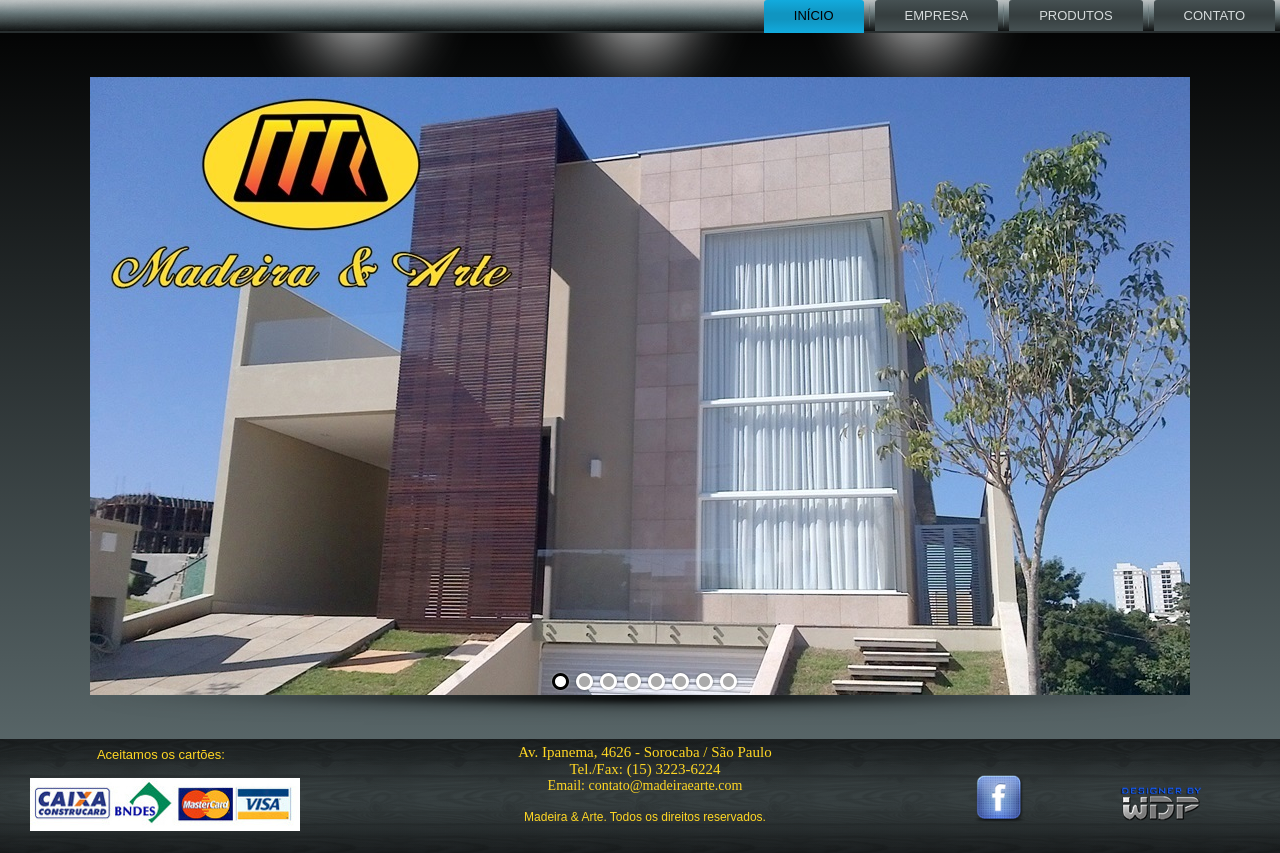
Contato (1214, 15)
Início (814, 15)
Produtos (1075, 15)
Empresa (937, 15)
